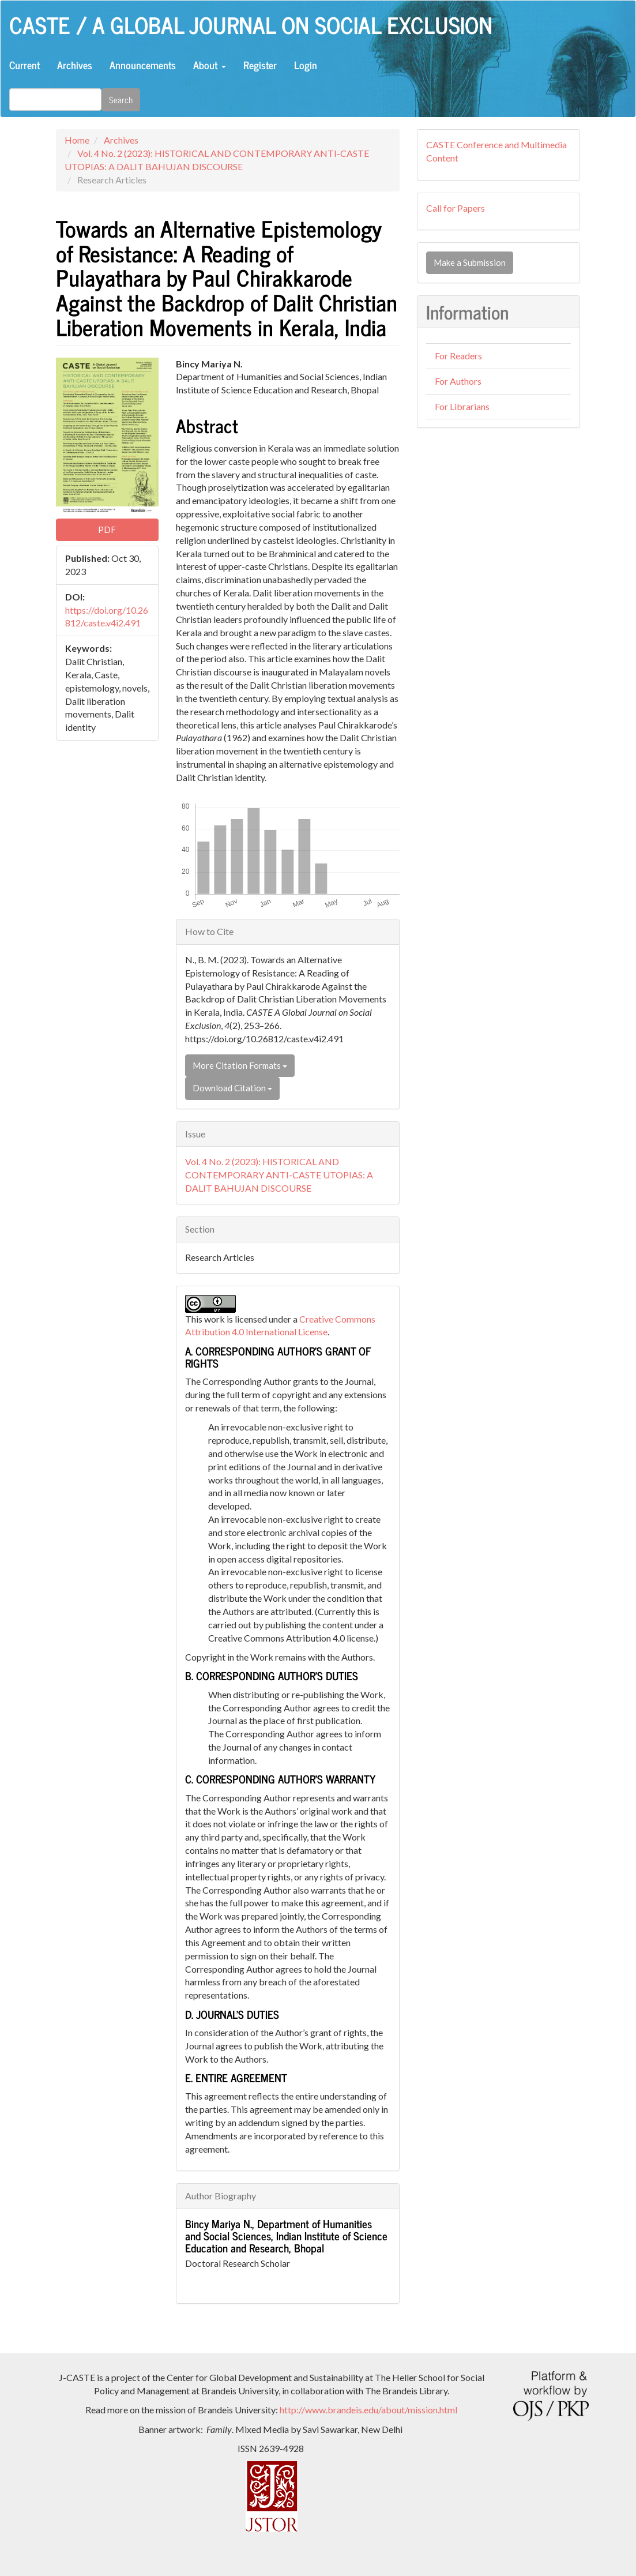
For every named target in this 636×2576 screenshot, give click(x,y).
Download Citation (232, 1088)
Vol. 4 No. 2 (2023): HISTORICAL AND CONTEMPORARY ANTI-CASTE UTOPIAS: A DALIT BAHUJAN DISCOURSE (279, 1174)
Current (24, 64)
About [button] (209, 64)
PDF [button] (107, 529)
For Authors (458, 380)
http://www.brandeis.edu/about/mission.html (368, 2409)
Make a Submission (470, 262)
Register (260, 64)
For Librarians (462, 406)
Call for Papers (455, 207)
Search (121, 99)
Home (77, 139)
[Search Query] (55, 99)
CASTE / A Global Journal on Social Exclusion (250, 24)
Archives (74, 64)
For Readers (458, 355)
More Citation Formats (240, 1065)
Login (305, 64)
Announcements (143, 64)
